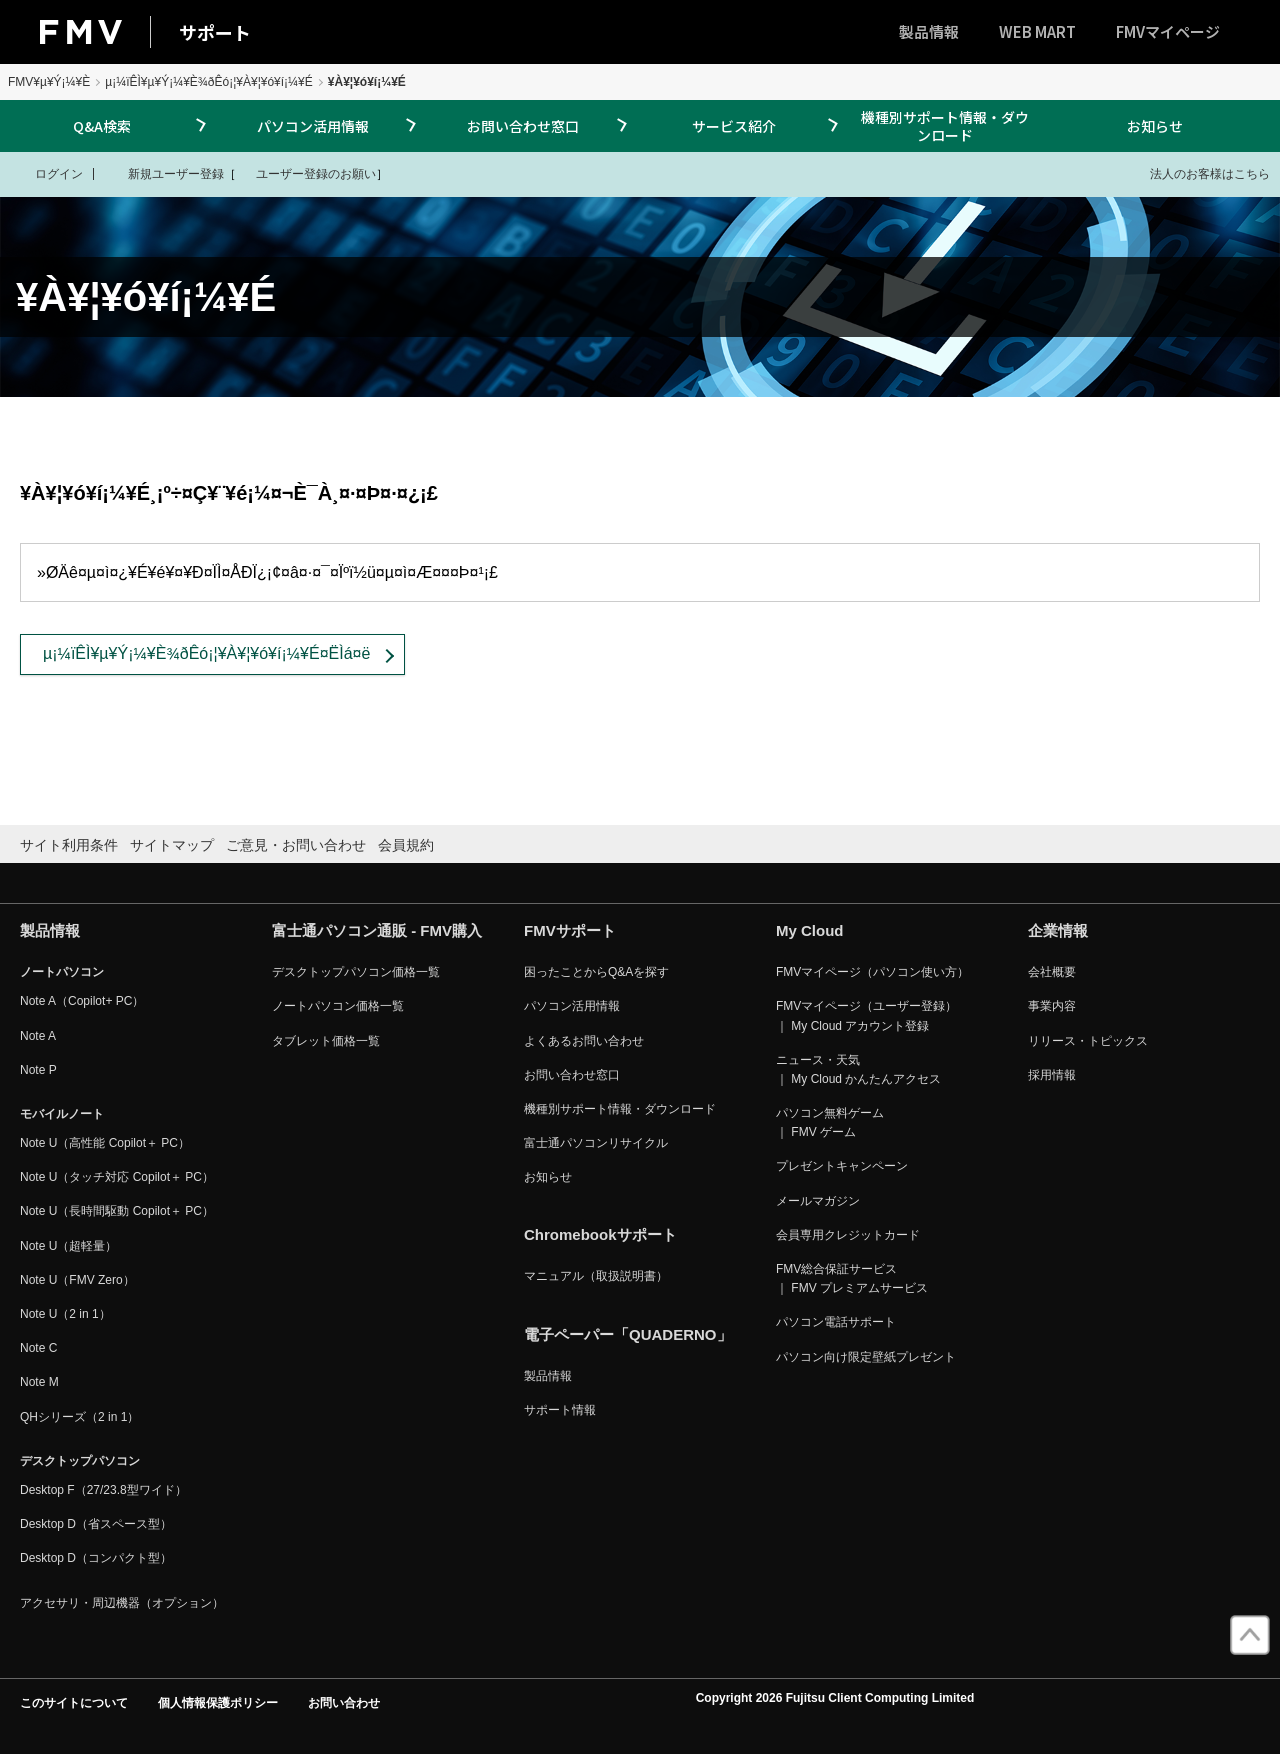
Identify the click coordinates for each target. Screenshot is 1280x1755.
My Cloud (810, 930)
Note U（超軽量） (68, 1246)
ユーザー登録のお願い (306, 173)
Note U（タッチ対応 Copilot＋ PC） (117, 1177)
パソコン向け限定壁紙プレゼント (866, 1357)
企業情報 (1058, 930)
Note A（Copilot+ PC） (82, 1001)
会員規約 (406, 845)
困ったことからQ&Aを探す (596, 972)
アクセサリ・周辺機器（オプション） (122, 1603)
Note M (39, 1382)
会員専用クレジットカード (848, 1235)
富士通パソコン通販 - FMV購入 (377, 930)
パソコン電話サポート (836, 1322)
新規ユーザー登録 (163, 173)
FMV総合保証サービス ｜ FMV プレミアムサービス (852, 1278)
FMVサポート (570, 930)
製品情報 (929, 31)
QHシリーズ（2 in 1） (79, 1417)
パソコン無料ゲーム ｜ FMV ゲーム (830, 1122)
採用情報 (1052, 1075)
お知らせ (1155, 126)
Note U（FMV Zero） (77, 1280)
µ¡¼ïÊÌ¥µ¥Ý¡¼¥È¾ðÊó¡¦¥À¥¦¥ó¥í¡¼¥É (209, 82)
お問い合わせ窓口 (523, 126)
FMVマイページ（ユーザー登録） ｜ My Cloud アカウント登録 (866, 1015)
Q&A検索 (102, 126)
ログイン (46, 173)
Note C (38, 1348)
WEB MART (1037, 31)
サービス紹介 (734, 126)
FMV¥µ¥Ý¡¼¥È (49, 82)
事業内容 (1052, 1006)
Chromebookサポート (600, 1234)
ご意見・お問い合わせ (296, 845)
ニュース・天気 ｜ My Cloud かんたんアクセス (858, 1069)
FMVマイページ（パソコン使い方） (872, 972)
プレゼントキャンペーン (842, 1166)
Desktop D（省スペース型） (96, 1524)
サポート (215, 32)
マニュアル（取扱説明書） (596, 1276)
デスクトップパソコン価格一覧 (356, 972)
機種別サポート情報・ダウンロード (945, 126)
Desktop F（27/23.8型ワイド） (103, 1490)
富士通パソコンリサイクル (596, 1143)
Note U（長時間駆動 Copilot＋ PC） (117, 1211)
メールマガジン (818, 1201)
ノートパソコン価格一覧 (338, 1006)
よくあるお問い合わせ (584, 1041)
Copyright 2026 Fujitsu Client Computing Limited (835, 1698)
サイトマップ (172, 845)
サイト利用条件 (69, 845)
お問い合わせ (344, 1703)
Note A (38, 1036)
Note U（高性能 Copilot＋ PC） (105, 1143)
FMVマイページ (1168, 31)
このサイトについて (74, 1703)
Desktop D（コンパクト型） (96, 1558)
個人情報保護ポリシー (218, 1703)
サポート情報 (560, 1410)
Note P (38, 1070)
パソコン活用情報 (313, 126)
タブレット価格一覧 (326, 1041)
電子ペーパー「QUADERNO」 (628, 1334)
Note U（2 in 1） (65, 1314)
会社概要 (1052, 972)
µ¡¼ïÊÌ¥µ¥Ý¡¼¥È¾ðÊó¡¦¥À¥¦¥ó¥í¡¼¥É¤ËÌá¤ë (206, 653)
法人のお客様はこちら (1197, 173)
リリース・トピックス (1088, 1041)
